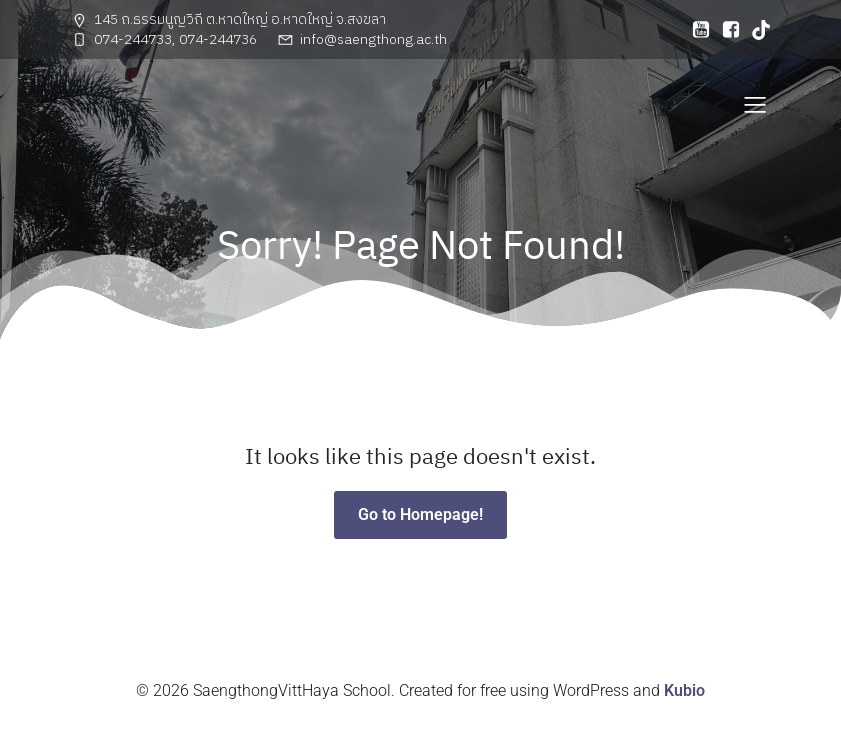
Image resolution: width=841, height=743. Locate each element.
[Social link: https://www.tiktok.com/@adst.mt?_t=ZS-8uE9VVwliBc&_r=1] (756, 30)
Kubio (684, 690)
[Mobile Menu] (756, 104)
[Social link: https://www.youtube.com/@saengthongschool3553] (696, 30)
